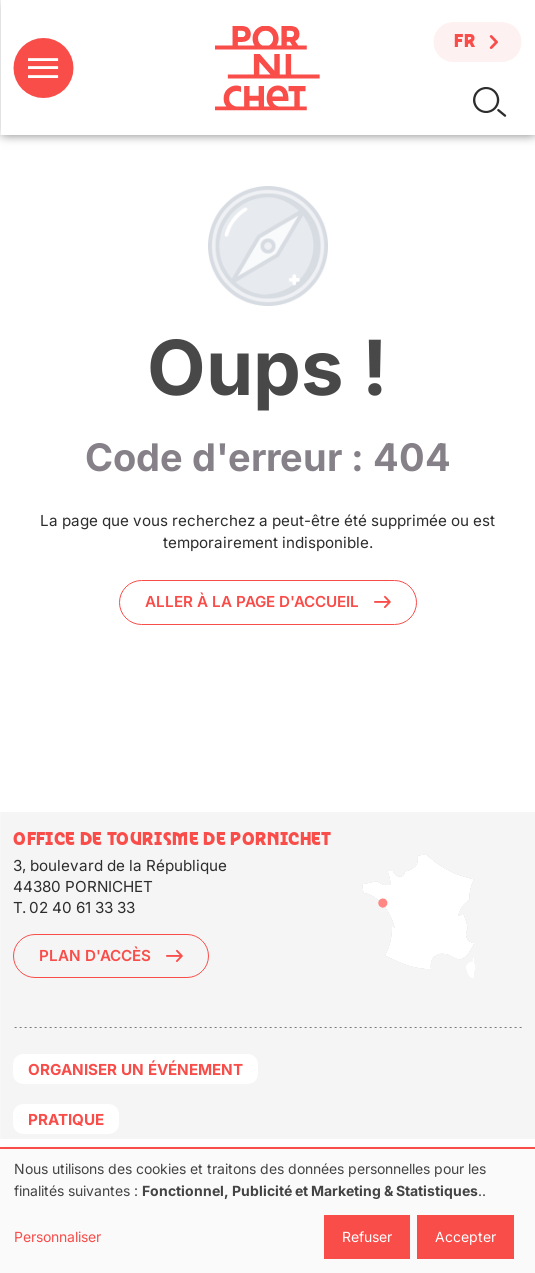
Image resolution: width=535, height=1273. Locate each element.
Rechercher (489, 102)
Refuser (367, 1236)
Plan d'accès (95, 955)
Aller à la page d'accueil (252, 601)
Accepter (465, 1236)
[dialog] (267, 1211)
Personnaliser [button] (57, 1236)
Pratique (66, 1119)
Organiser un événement (135, 1069)
